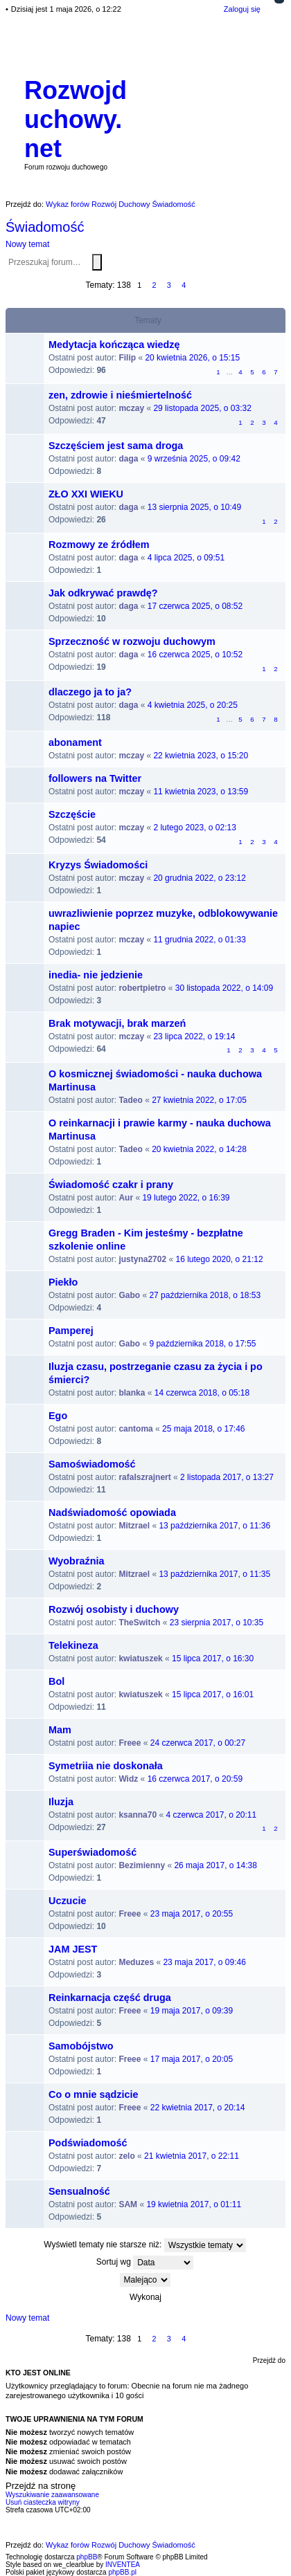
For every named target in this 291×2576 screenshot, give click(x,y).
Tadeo (130, 1100)
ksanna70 (137, 1815)
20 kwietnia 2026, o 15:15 (192, 358)
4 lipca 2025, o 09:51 (186, 558)
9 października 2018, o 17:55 (202, 1344)
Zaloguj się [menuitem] (242, 9)
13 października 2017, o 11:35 (214, 1574)
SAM (127, 2204)
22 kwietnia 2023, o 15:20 (200, 755)
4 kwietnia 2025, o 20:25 (193, 705)
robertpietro (142, 988)
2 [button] (154, 285)
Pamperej (71, 1330)
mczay (131, 408)
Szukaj (97, 262)
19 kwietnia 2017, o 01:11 (193, 2204)
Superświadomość (92, 1852)
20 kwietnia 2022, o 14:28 (199, 1149)
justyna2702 (142, 1259)
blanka (131, 1393)
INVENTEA (122, 2564)
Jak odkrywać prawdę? (103, 593)
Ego (57, 1415)
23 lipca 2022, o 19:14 (194, 1036)
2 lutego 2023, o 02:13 (194, 827)
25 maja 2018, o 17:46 (203, 1429)
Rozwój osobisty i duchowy (113, 1609)
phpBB (86, 2557)
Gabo (129, 1295)
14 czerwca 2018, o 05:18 (202, 1393)
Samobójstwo (81, 2046)
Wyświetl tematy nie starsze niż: (144, 2245)
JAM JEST (72, 1949)
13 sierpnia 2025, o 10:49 (194, 507)
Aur (125, 1198)
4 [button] (184, 285)
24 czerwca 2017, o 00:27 (197, 1743)
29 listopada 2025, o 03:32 (202, 408)
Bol (56, 1681)
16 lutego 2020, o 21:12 (219, 1259)
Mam (59, 1729)
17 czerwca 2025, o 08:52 (195, 606)
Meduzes (136, 1962)
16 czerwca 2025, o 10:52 (195, 654)
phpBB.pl (122, 2572)
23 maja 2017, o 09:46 (204, 1962)
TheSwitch (139, 1622)
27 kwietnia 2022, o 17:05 (199, 1100)
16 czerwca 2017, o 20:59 (195, 1779)
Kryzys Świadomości (98, 864)
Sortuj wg (144, 2262)
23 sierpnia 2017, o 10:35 (216, 1622)
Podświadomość (87, 2142)
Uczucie (67, 1900)
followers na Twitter (94, 778)
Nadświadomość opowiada (112, 1512)
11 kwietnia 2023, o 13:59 (200, 791)
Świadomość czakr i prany (110, 1184)
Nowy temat (27, 244)
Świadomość (45, 227)
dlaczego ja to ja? (90, 691)
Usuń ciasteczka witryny (43, 2502)
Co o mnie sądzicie (93, 2094)
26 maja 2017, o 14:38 (215, 1865)
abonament (75, 742)
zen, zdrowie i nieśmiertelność (120, 395)
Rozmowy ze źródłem (99, 544)
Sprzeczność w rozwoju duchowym (131, 641)
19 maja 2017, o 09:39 (191, 2011)
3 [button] (169, 285)
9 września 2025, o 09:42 (194, 459)
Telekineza (73, 1645)
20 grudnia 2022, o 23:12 (199, 878)
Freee (129, 1743)
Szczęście (72, 814)
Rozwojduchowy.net (75, 119)
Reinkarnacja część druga (109, 1997)
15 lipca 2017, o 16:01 (213, 1694)
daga (128, 459)
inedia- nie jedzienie (95, 974)
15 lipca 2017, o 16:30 (213, 1658)
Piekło (63, 1282)
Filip (127, 358)
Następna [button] (199, 285)
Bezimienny (141, 1865)
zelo (126, 2156)
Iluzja (60, 1801)
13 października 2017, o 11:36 (214, 1526)
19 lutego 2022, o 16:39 (185, 1198)
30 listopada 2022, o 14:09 (224, 988)
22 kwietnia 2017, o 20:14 (197, 2107)
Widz (128, 1779)
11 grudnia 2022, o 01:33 (199, 939)
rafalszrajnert (144, 1477)
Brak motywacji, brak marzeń (117, 1023)
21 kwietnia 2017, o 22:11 (191, 2156)
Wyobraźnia (76, 1560)
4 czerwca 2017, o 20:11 (211, 1815)
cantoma (135, 1429)
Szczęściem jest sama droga (115, 445)
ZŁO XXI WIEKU (85, 494)
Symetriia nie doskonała (105, 1765)
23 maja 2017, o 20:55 (191, 1914)
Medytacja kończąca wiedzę (114, 344)
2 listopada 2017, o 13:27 (227, 1477)
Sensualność (79, 2191)
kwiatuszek (140, 1658)
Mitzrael (134, 1526)
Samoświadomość (92, 1464)
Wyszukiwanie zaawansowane (104, 263)
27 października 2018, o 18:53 (205, 1295)
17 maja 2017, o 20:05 (191, 2059)
